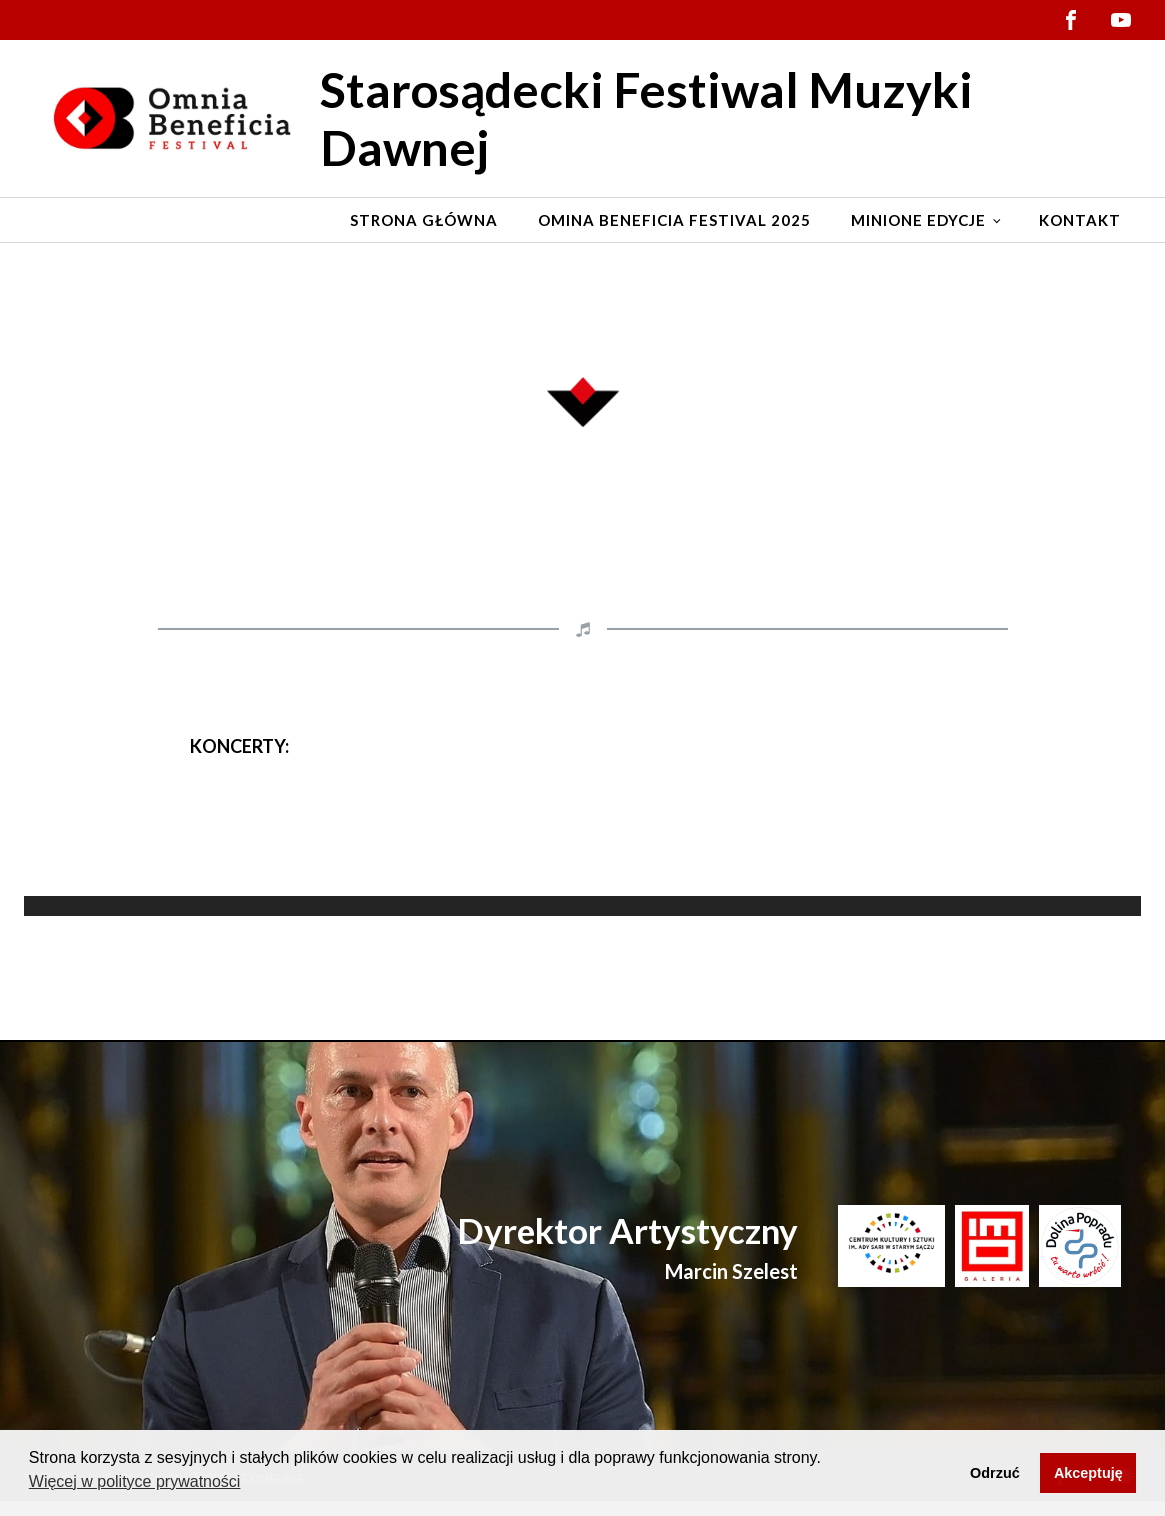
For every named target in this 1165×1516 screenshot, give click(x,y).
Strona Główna (424, 220)
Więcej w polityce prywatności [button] (135, 1481)
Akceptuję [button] (1088, 1473)
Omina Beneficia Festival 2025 (674, 220)
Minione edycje (918, 220)
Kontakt (1080, 220)
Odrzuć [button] (995, 1473)
